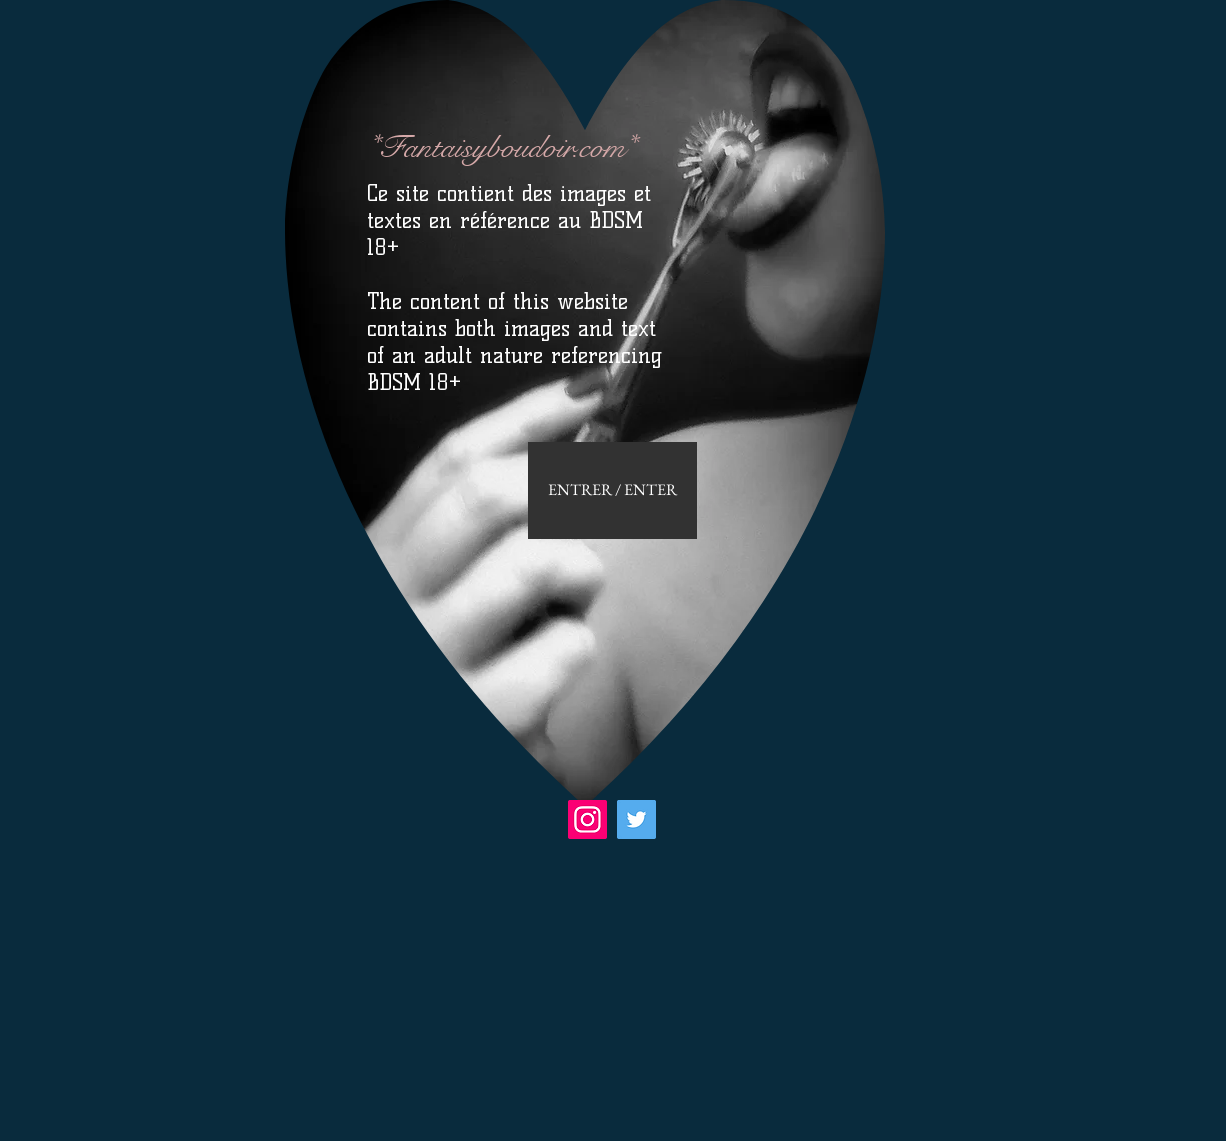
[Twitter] (636, 819)
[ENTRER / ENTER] (612, 490)
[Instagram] (587, 819)
